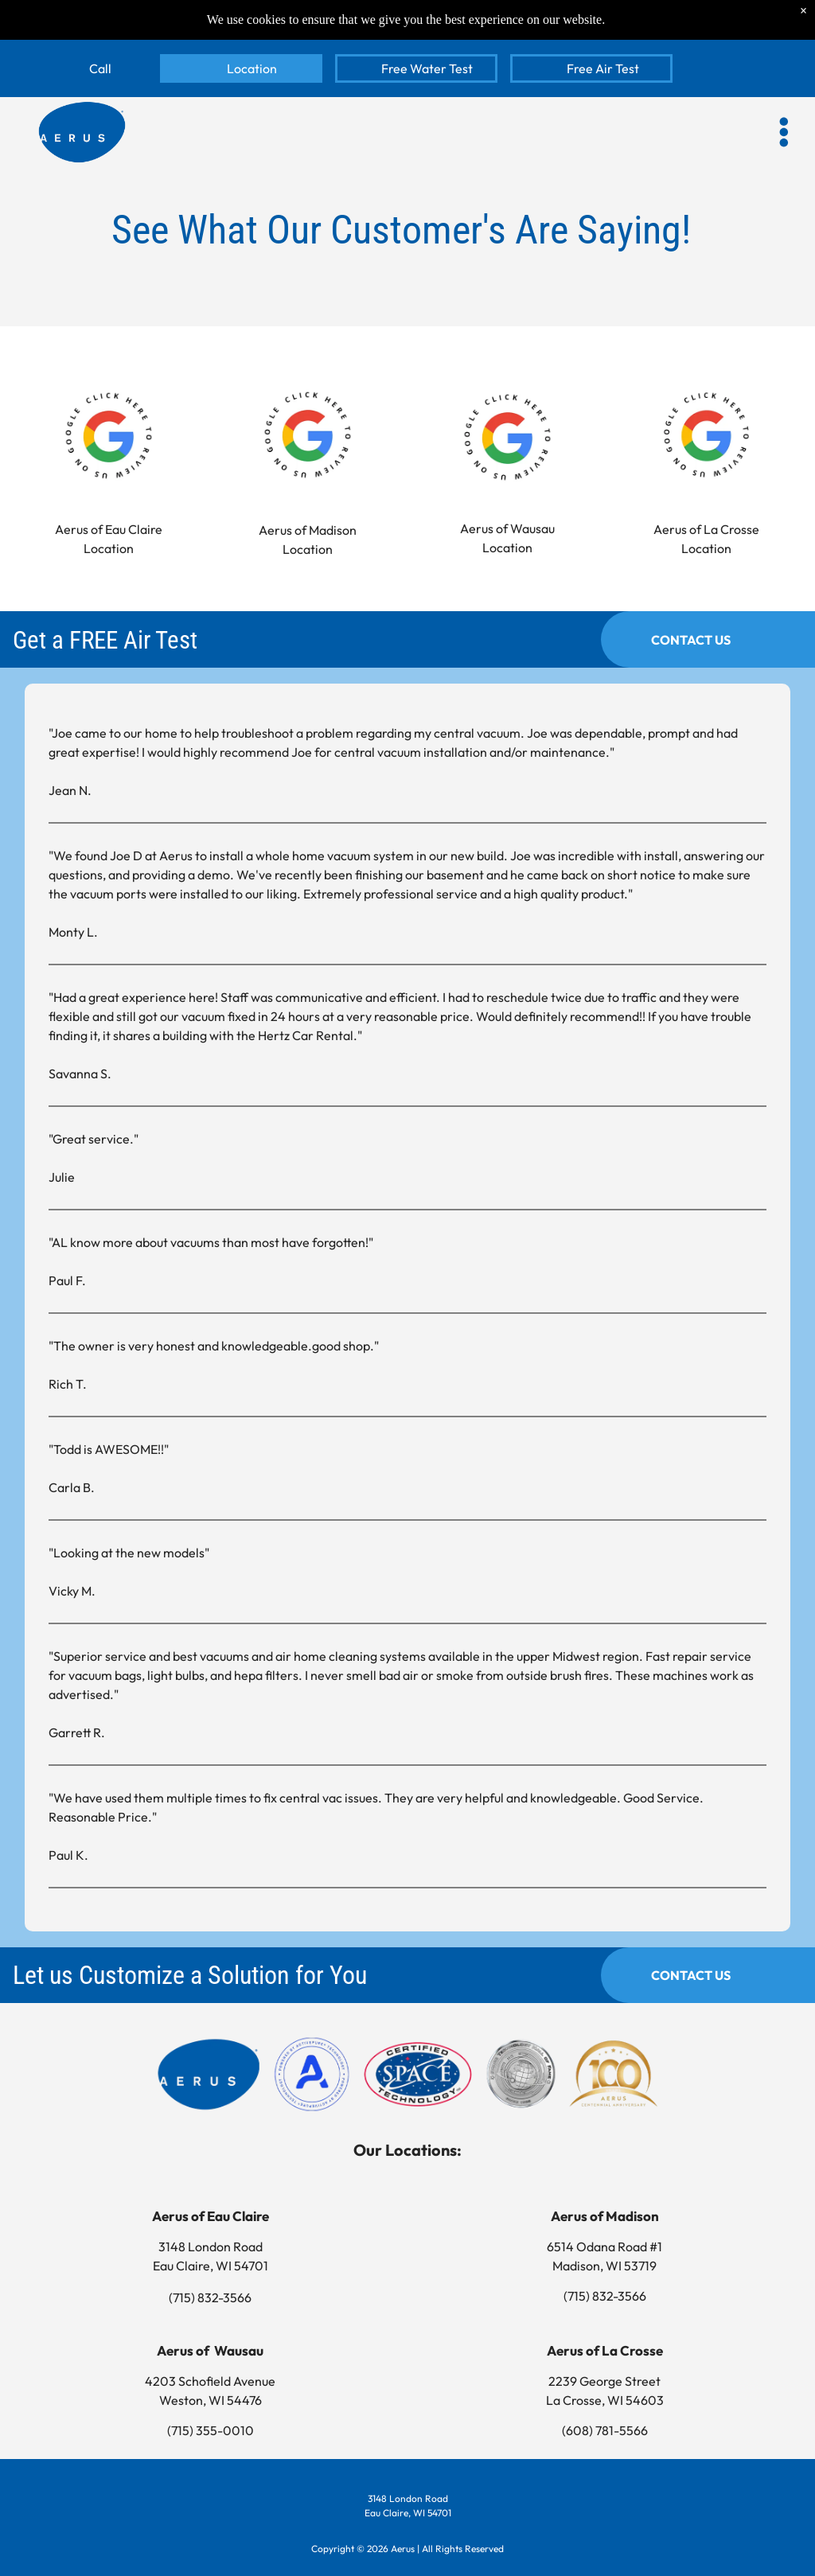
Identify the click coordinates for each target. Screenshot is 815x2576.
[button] (784, 132)
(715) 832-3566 (210, 2297)
